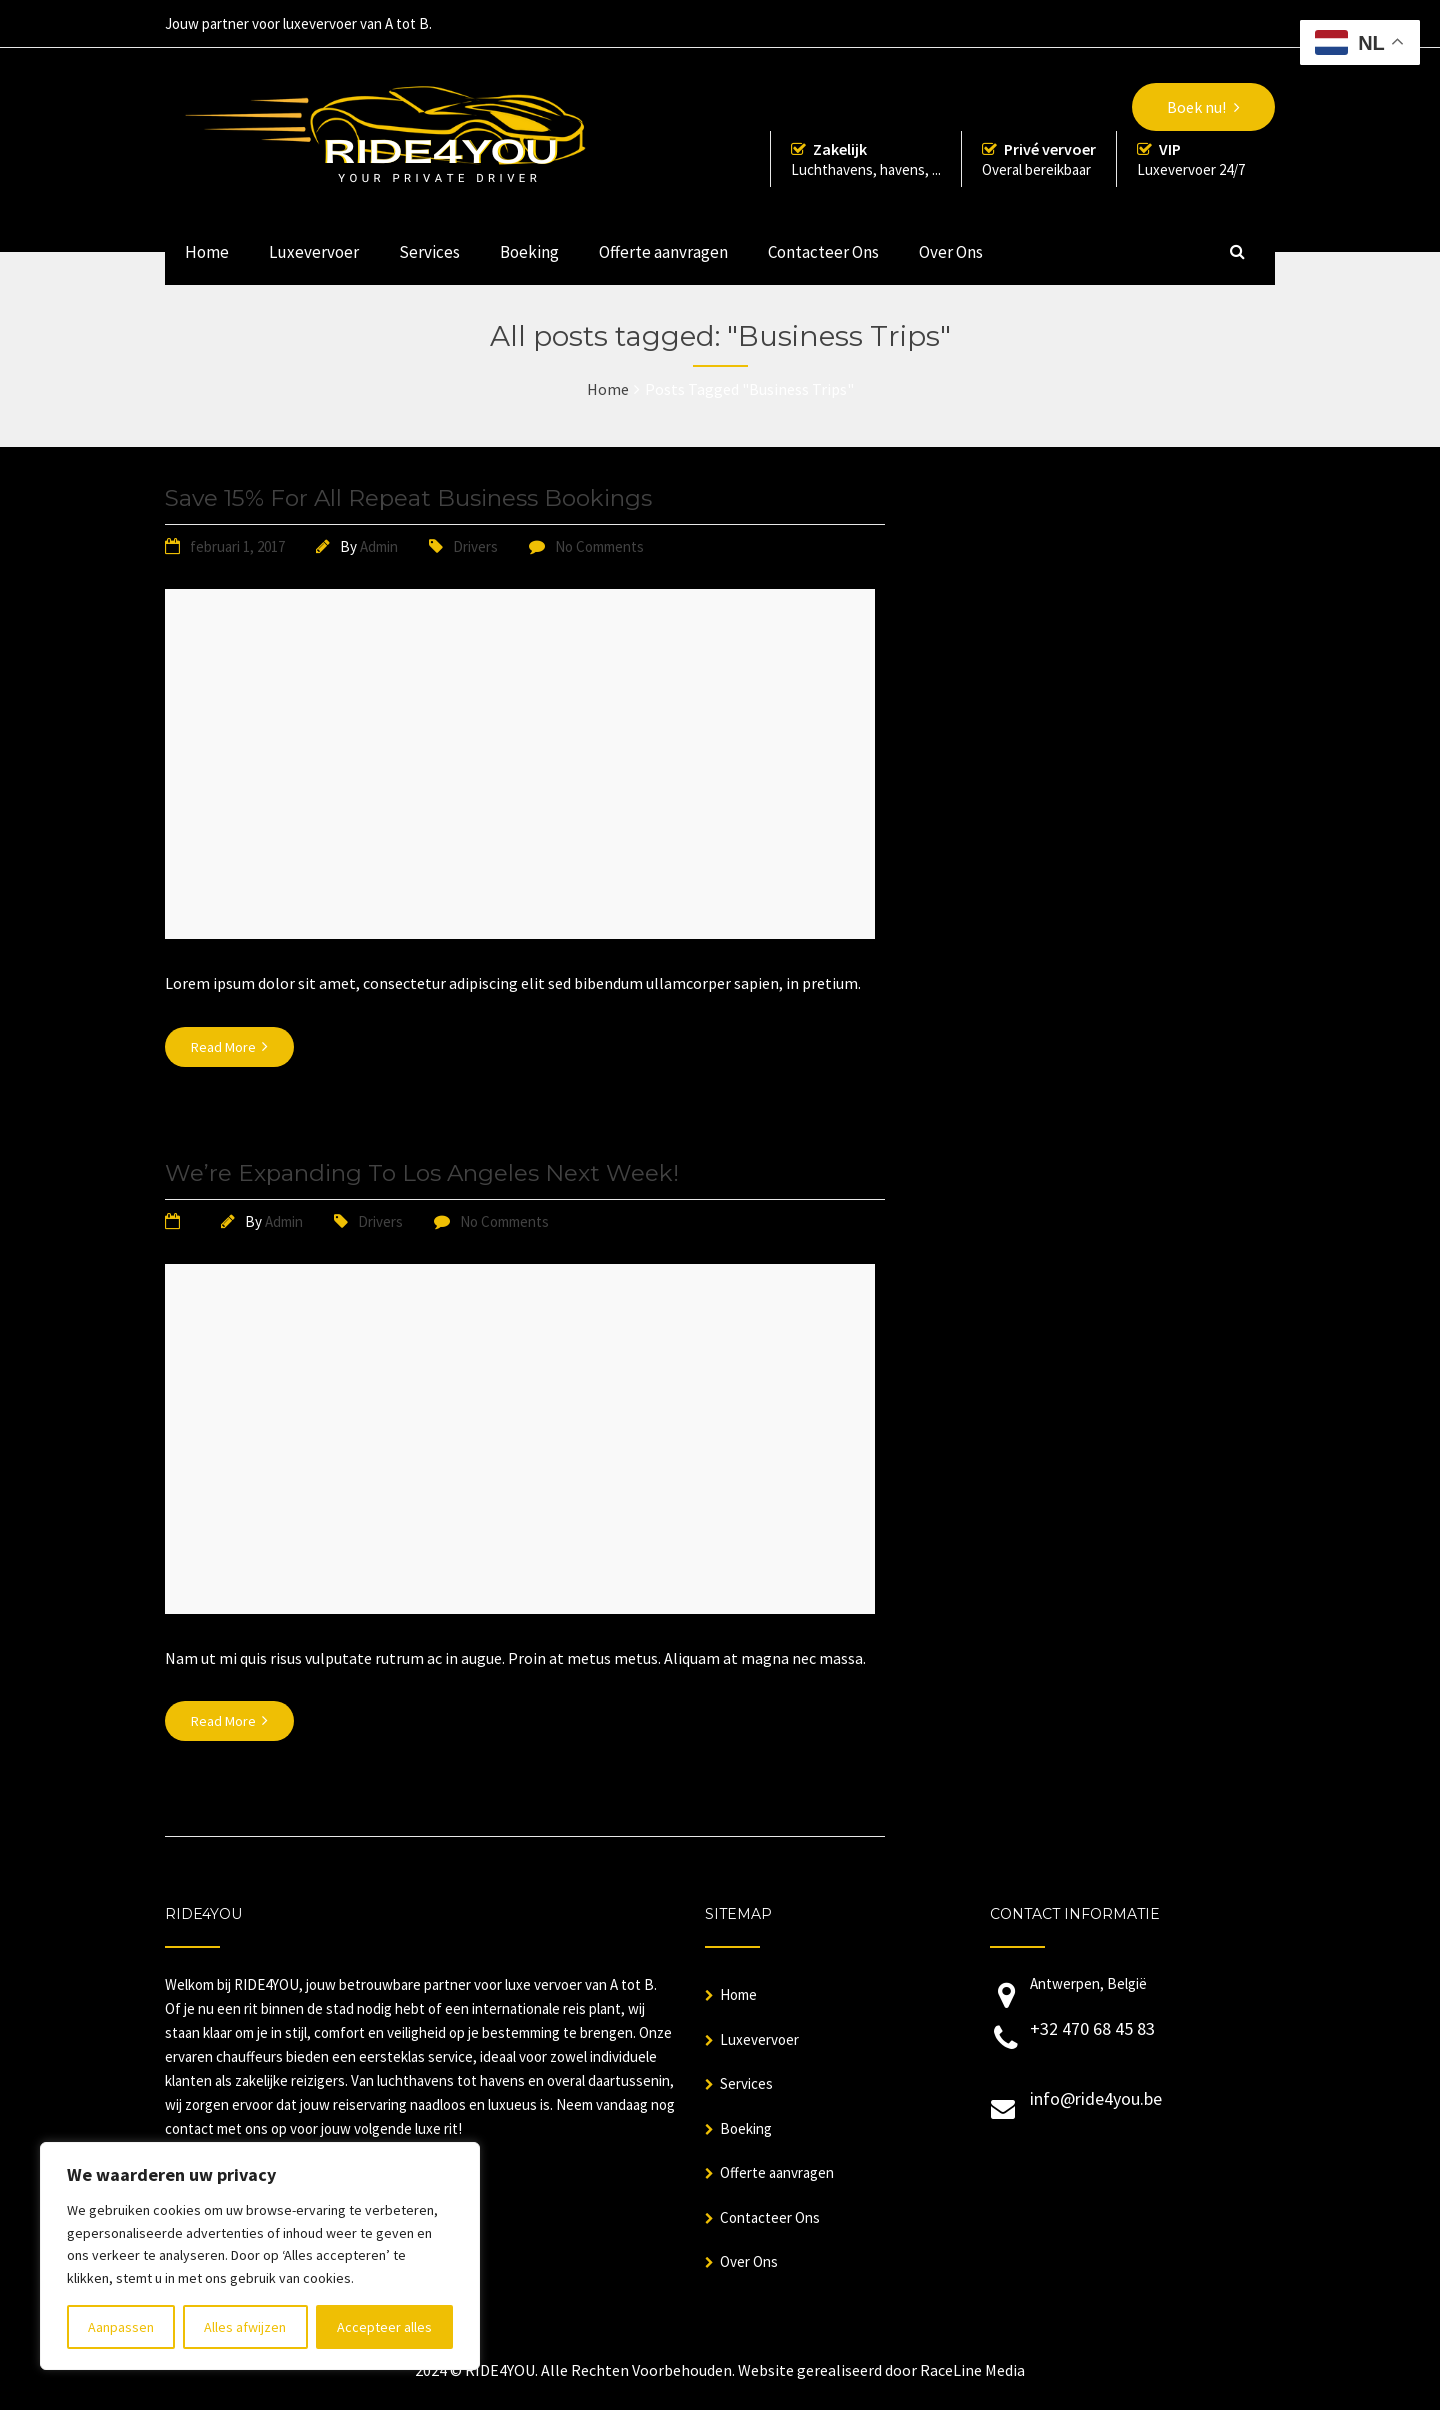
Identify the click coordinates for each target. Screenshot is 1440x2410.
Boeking (529, 252)
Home (207, 252)
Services (429, 252)
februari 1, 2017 (237, 546)
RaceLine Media (972, 2370)
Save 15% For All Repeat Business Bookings (408, 498)
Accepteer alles (384, 2327)
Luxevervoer (314, 252)
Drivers (475, 546)
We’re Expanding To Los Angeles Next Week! (422, 1173)
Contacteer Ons (823, 252)
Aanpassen (121, 2327)
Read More (229, 1047)
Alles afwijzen (245, 2327)
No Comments (599, 546)
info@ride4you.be (1096, 2098)
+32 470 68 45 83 (1092, 2028)
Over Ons (951, 252)
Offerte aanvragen (663, 252)
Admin (379, 546)
